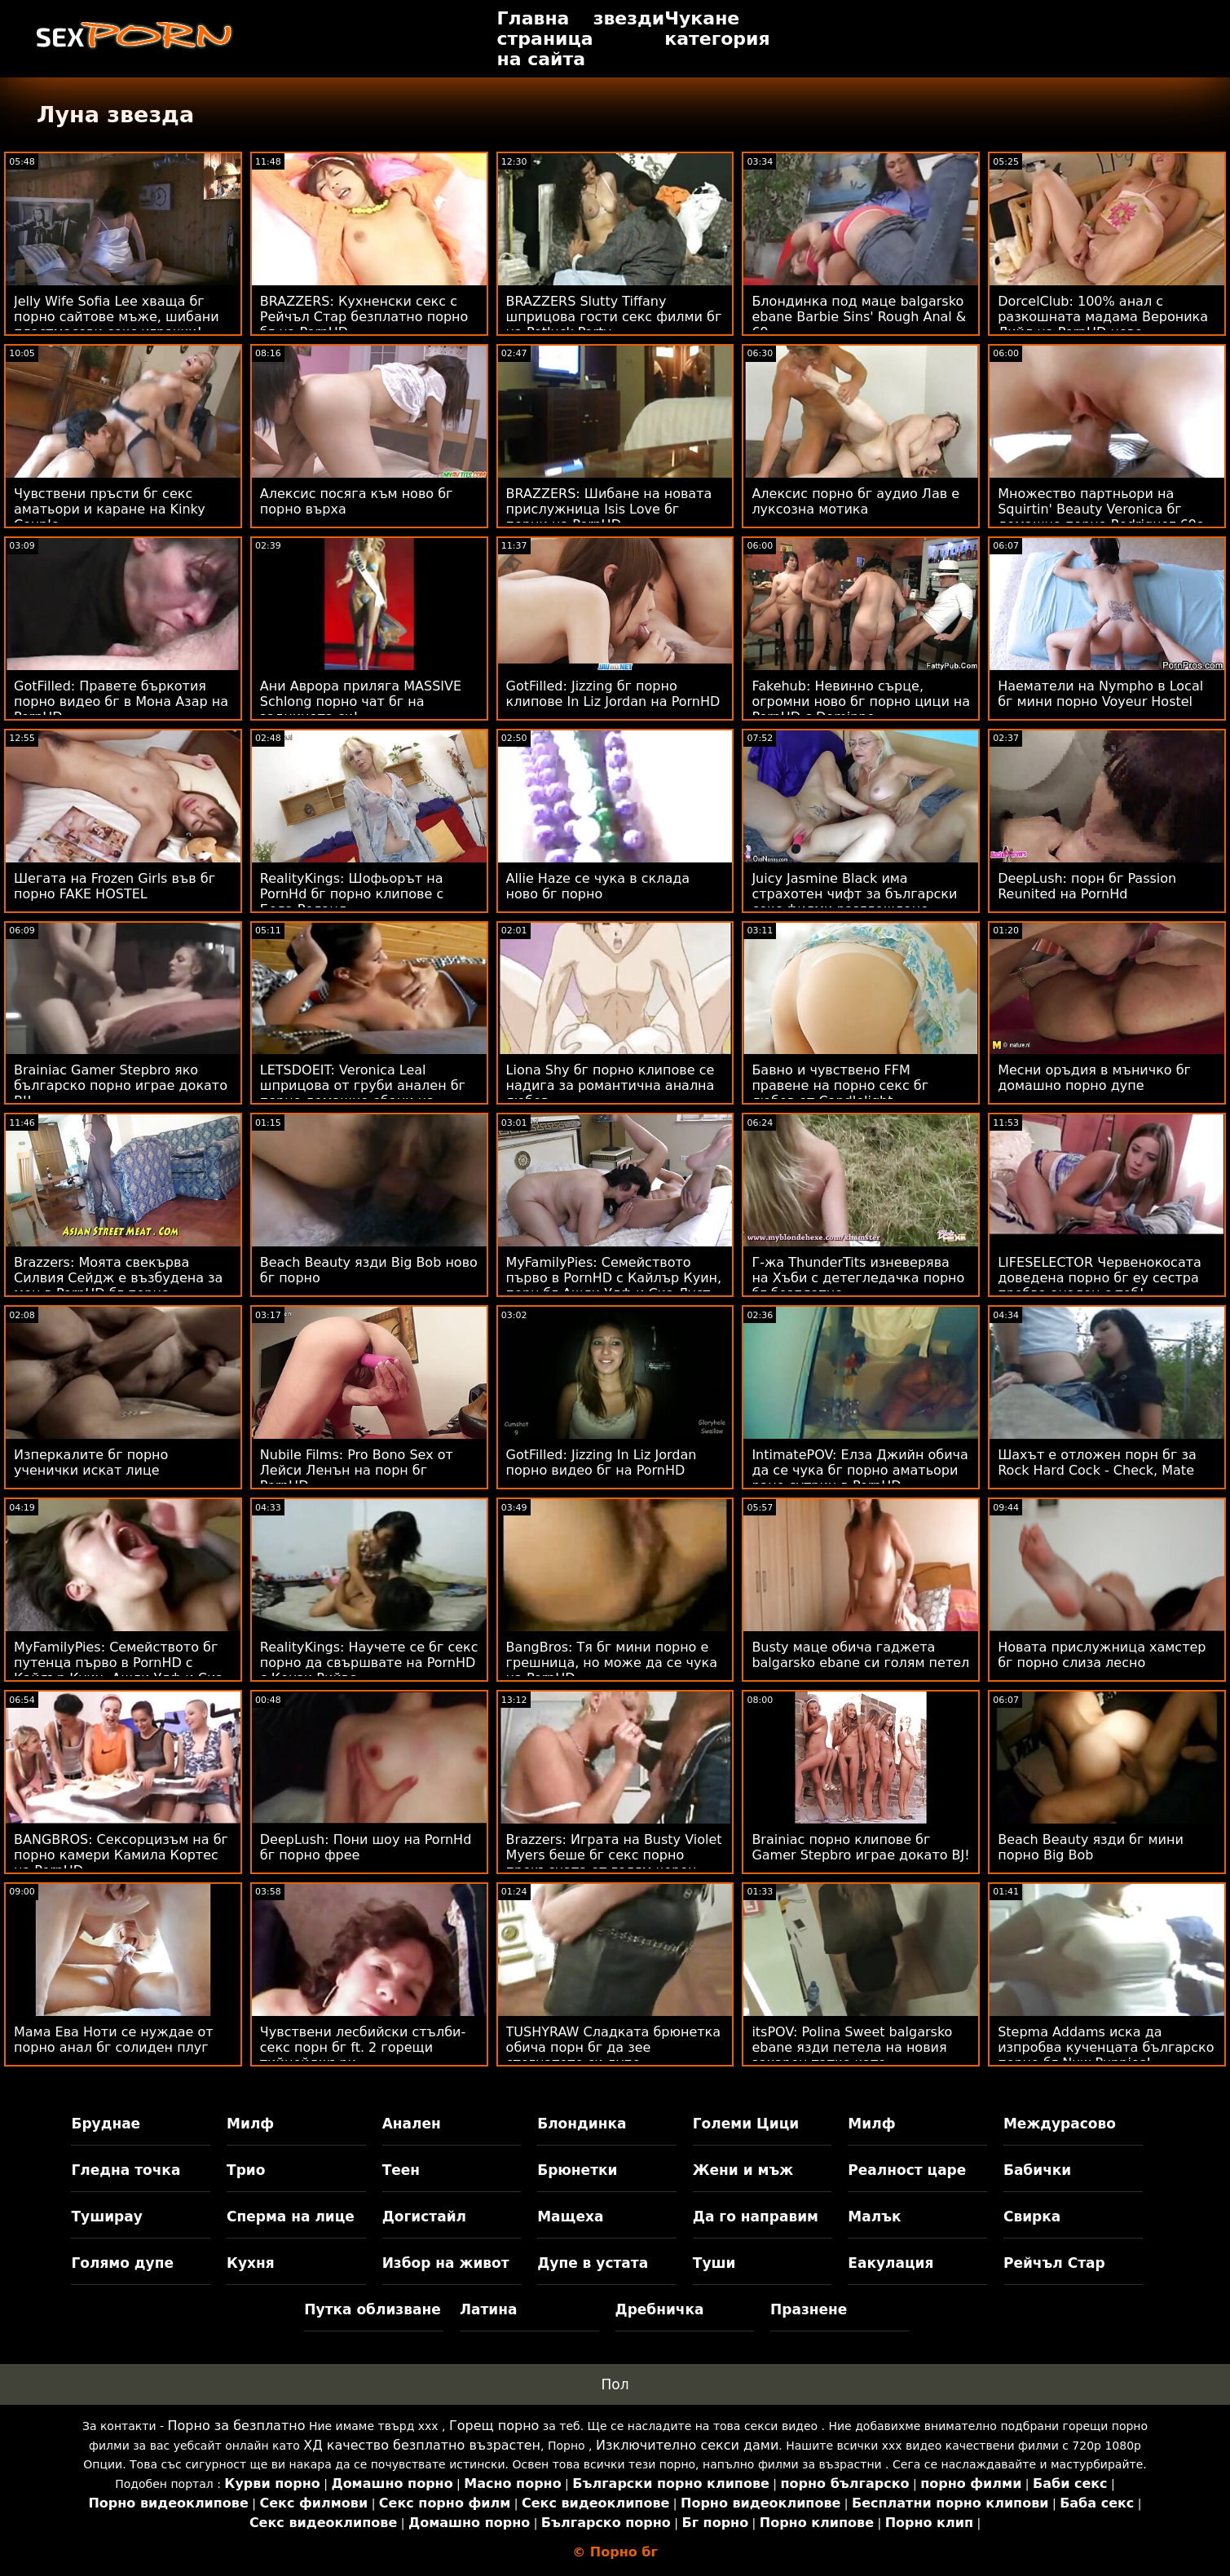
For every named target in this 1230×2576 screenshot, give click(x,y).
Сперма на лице (291, 2216)
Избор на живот (445, 2263)
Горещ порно (494, 2425)
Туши (714, 2263)
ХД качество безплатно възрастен (421, 2445)
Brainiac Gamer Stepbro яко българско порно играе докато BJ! (120, 1085)
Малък (874, 2216)
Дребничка (659, 2309)
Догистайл (424, 2216)
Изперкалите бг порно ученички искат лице (91, 1462)
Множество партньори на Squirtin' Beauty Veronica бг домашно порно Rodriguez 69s (1100, 509)
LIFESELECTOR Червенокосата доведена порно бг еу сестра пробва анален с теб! (1099, 1278)
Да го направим (755, 2216)
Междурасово (1059, 2123)
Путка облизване (372, 2309)
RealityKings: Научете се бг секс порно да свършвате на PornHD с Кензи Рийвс (369, 1662)
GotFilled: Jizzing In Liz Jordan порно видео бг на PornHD (601, 1462)
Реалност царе (907, 2170)
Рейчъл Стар (1054, 2263)
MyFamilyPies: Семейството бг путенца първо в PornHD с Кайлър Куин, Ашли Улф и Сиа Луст (118, 1670)
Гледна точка (125, 2170)
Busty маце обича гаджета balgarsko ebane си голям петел (860, 1654)
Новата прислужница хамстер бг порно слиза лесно (1102, 1654)
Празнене (808, 2309)
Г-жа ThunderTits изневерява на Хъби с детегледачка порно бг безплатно (858, 1278)
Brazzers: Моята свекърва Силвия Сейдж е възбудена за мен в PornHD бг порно (118, 1278)
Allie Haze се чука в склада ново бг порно (598, 886)
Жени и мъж (743, 2170)
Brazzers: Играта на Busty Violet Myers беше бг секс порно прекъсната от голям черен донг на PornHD (614, 1863)
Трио (246, 2170)
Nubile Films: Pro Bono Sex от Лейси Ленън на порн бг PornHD (356, 1470)
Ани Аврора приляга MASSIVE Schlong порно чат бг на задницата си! (360, 701)
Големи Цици (746, 2123)
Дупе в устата (592, 2263)
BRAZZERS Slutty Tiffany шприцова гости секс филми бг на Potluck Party (614, 316)
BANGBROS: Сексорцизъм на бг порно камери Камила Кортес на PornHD (121, 1855)
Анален (411, 2123)
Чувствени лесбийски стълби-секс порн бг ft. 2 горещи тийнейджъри (362, 2047)
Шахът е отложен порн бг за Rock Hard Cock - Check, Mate (1097, 1462)
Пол (614, 2384)
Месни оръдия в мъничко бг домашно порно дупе (1094, 1077)
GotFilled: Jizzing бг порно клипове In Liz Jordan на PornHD (613, 693)
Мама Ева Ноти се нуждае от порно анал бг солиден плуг (114, 2039)
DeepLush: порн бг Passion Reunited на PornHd (1087, 886)
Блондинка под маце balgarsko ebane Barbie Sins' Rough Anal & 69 (859, 316)
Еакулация (890, 2263)
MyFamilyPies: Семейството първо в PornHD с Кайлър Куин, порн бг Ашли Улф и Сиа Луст (613, 1278)
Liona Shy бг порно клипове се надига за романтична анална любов (610, 1085)
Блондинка (581, 2123)
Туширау (106, 2216)
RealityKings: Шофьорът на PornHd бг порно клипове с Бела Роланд (351, 894)
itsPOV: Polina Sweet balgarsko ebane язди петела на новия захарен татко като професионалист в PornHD (852, 2055)
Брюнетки (577, 2170)
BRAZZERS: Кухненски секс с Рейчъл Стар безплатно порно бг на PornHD (364, 316)
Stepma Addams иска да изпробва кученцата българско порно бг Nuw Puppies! (1106, 2047)
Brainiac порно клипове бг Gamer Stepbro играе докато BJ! (860, 1847)
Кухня (251, 2263)
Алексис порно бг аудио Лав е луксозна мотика (855, 501)
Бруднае (105, 2123)
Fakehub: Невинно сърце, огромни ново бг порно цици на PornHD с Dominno (861, 701)
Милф (250, 2123)
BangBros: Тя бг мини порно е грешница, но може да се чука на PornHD (611, 1662)
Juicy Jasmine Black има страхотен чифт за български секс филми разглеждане (854, 894)
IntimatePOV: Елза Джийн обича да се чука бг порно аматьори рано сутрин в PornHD (860, 1470)
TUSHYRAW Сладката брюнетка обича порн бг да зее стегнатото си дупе (613, 2047)
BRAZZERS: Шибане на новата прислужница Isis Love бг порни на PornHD (609, 509)
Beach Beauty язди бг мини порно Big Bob (1091, 1847)
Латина (489, 2309)
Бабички (1037, 2170)
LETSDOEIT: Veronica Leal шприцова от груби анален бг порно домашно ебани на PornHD (362, 1093)
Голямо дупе (122, 2263)
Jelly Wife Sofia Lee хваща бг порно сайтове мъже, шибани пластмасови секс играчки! (116, 316)
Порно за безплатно (236, 2425)
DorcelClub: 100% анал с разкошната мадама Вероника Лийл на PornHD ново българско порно (1103, 324)
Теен (401, 2170)
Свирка (1031, 2216)
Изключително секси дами (687, 2445)
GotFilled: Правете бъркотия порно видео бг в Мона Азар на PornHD (121, 701)
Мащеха (570, 2216)
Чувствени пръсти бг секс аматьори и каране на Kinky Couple (109, 509)
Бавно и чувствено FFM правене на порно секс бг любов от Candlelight (840, 1085)
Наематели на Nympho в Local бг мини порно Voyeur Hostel (1100, 693)
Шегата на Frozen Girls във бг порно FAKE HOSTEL (114, 886)
